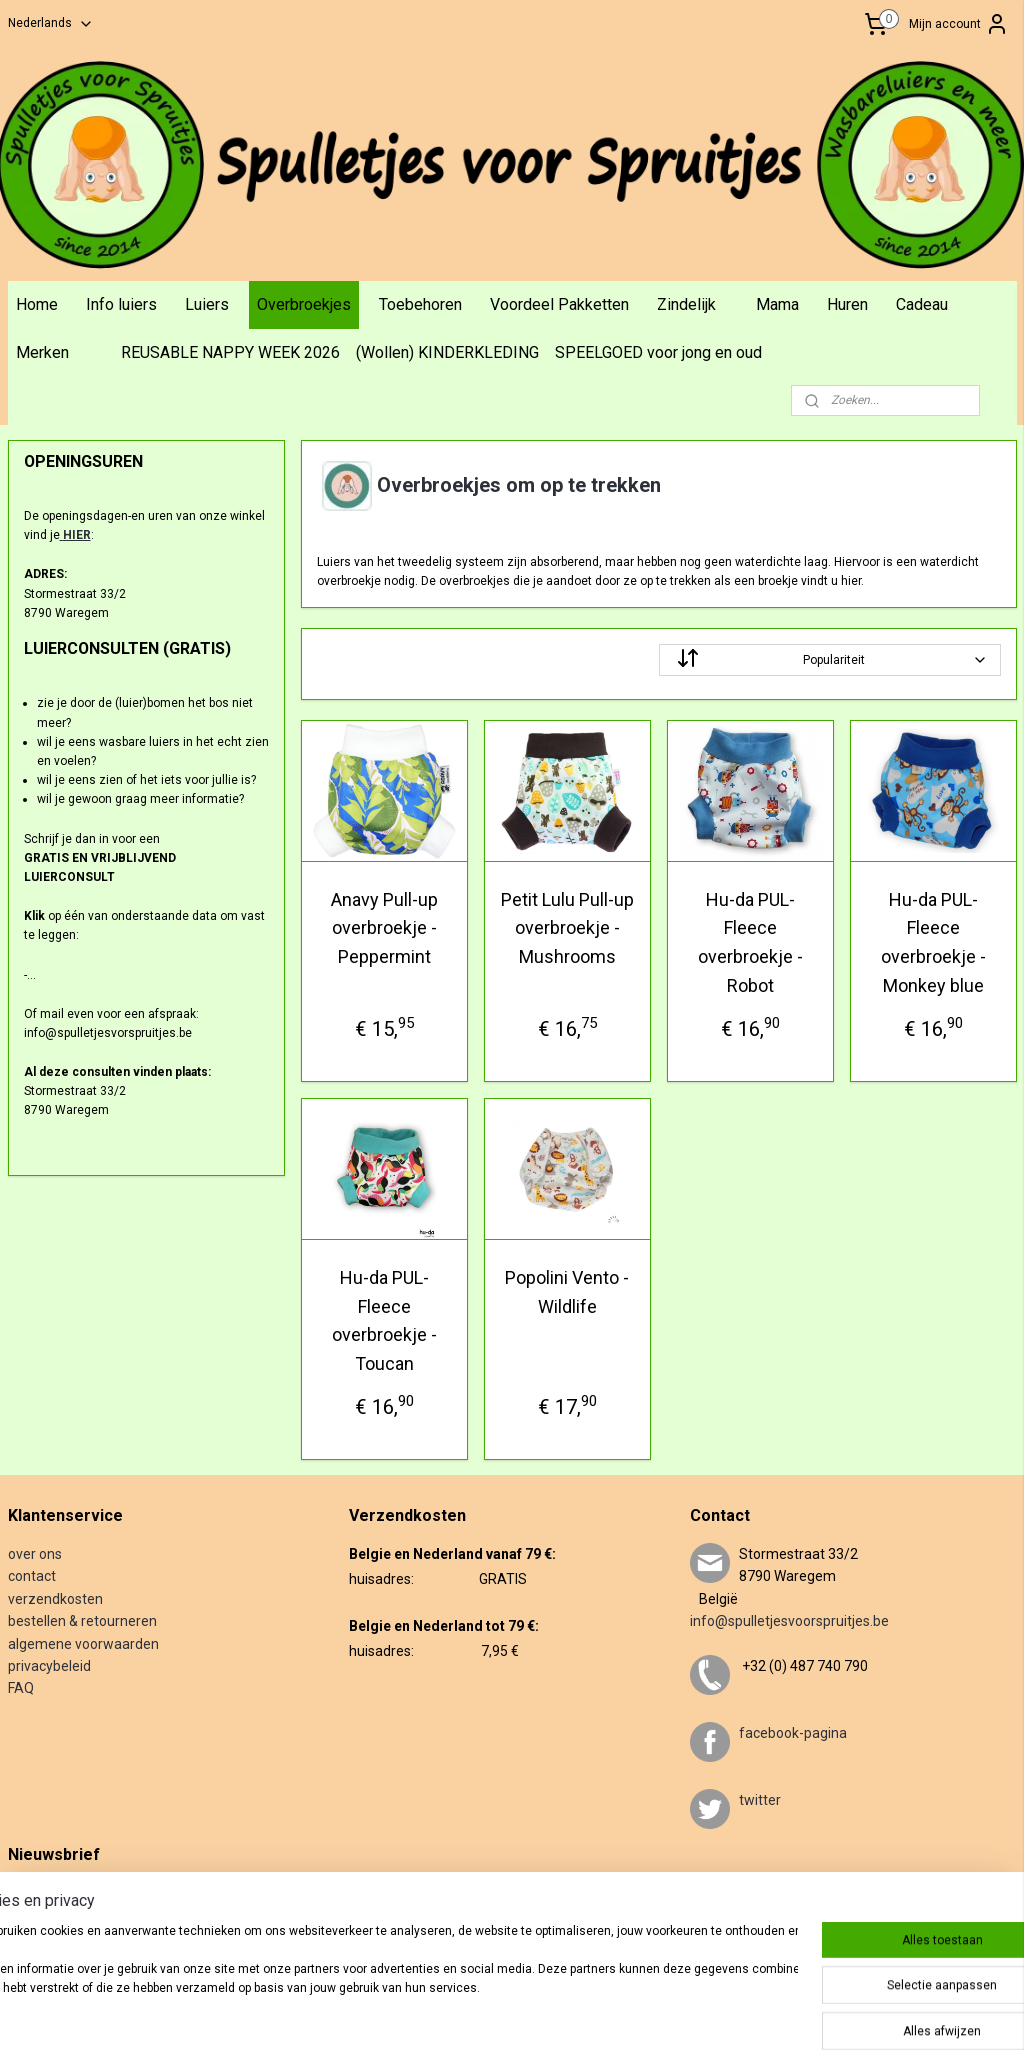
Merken (42, 352)
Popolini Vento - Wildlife (567, 1291)
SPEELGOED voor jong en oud (658, 352)
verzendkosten (55, 1599)
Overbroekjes (304, 304)
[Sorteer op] (829, 659)
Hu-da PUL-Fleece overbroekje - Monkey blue (932, 941)
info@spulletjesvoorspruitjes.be (789, 1621)
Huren (847, 304)
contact (32, 1576)
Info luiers (121, 304)
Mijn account (959, 24)
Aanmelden (55, 1935)
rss (553, 2013)
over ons (35, 1554)
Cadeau (922, 304)
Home (37, 304)
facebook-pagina (793, 1733)
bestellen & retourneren (82, 1621)
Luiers (207, 304)
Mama (777, 304)
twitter (760, 1800)
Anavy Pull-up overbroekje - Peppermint (383, 927)
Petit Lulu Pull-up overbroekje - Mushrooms (566, 927)
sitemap (514, 2013)
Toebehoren (420, 304)
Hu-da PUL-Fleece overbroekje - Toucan (383, 1319)
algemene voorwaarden (83, 1644)
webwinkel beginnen (625, 2013)
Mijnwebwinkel (794, 2013)
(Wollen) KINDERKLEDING (447, 352)
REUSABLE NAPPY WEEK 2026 (230, 352)
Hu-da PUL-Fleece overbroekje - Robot (749, 941)
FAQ (21, 1688)
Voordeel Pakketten (559, 304)
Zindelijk (686, 304)
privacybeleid (49, 1666)
